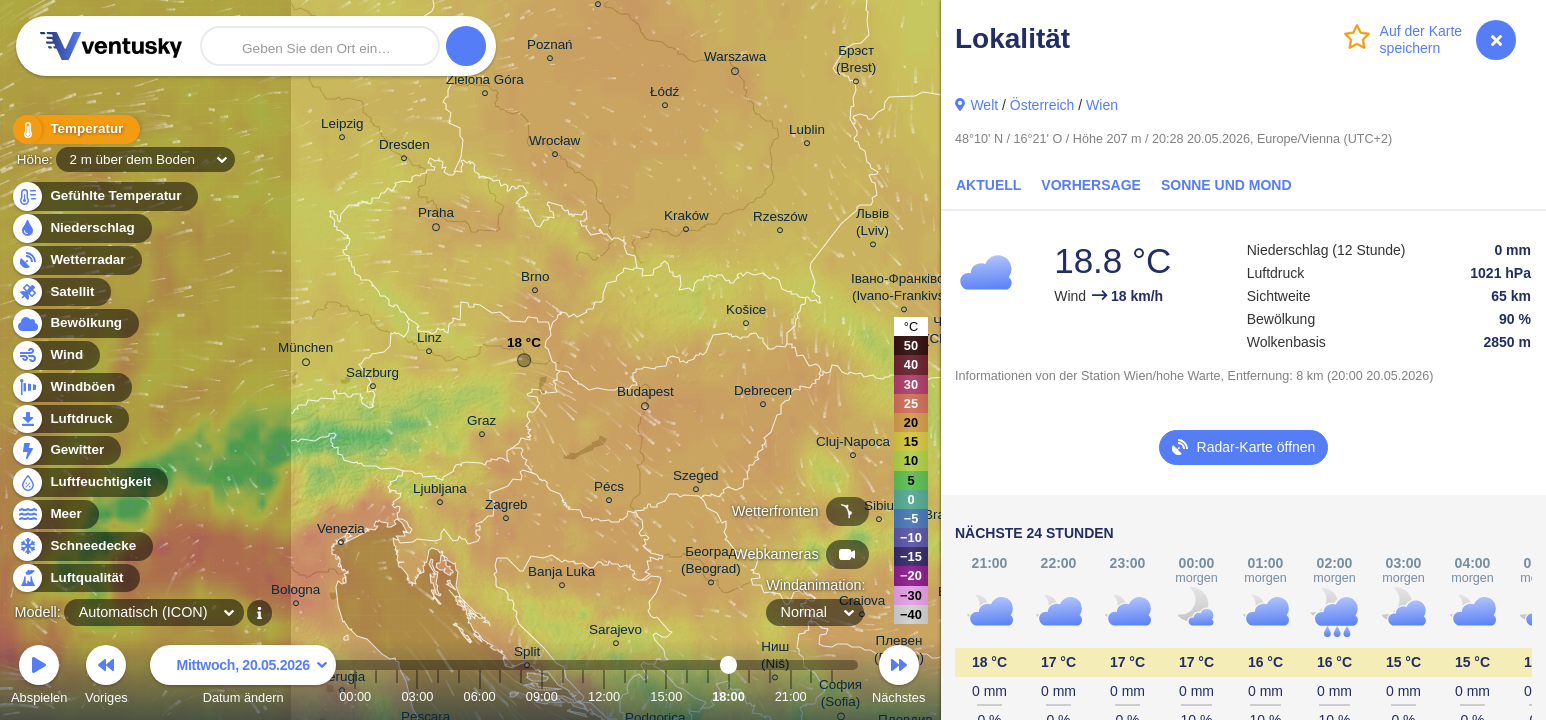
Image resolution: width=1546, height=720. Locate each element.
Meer (54, 514)
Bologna (295, 592)
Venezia (341, 531)
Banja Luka (561, 574)
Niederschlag (81, 228)
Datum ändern (243, 677)
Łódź (664, 94)
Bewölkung (74, 323)
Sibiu (879, 508)
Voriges (106, 677)
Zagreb (506, 507)
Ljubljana (440, 491)
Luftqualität (75, 578)
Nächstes (898, 677)
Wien (1102, 105)
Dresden (404, 147)
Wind (55, 355)
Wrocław (554, 143)
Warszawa (735, 60)
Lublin (807, 132)
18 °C (524, 347)
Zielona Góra (485, 82)
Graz (481, 423)
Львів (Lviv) (872, 225)
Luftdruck (69, 419)
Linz (429, 340)
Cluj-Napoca (853, 444)
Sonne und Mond (1226, 185)
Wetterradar (76, 260)
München (305, 351)
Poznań (550, 47)
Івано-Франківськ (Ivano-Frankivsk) (904, 290)
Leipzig (342, 126)
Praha (436, 216)
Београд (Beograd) (711, 563)
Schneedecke (81, 546)
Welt (984, 105)
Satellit (61, 292)
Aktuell (988, 185)
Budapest (645, 395)
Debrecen (763, 393)
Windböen (71, 387)
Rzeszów (780, 219)
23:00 (832, 696)
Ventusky (108, 46)
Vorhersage (1091, 185)
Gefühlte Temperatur (104, 196)
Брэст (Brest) (856, 62)
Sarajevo (615, 632)
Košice (746, 312)
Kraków (686, 218)
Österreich (1042, 105)
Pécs (609, 489)
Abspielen (39, 677)
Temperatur (75, 129)
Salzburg (372, 375)
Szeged (696, 478)
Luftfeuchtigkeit (89, 482)
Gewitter (65, 450)
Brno (535, 279)
